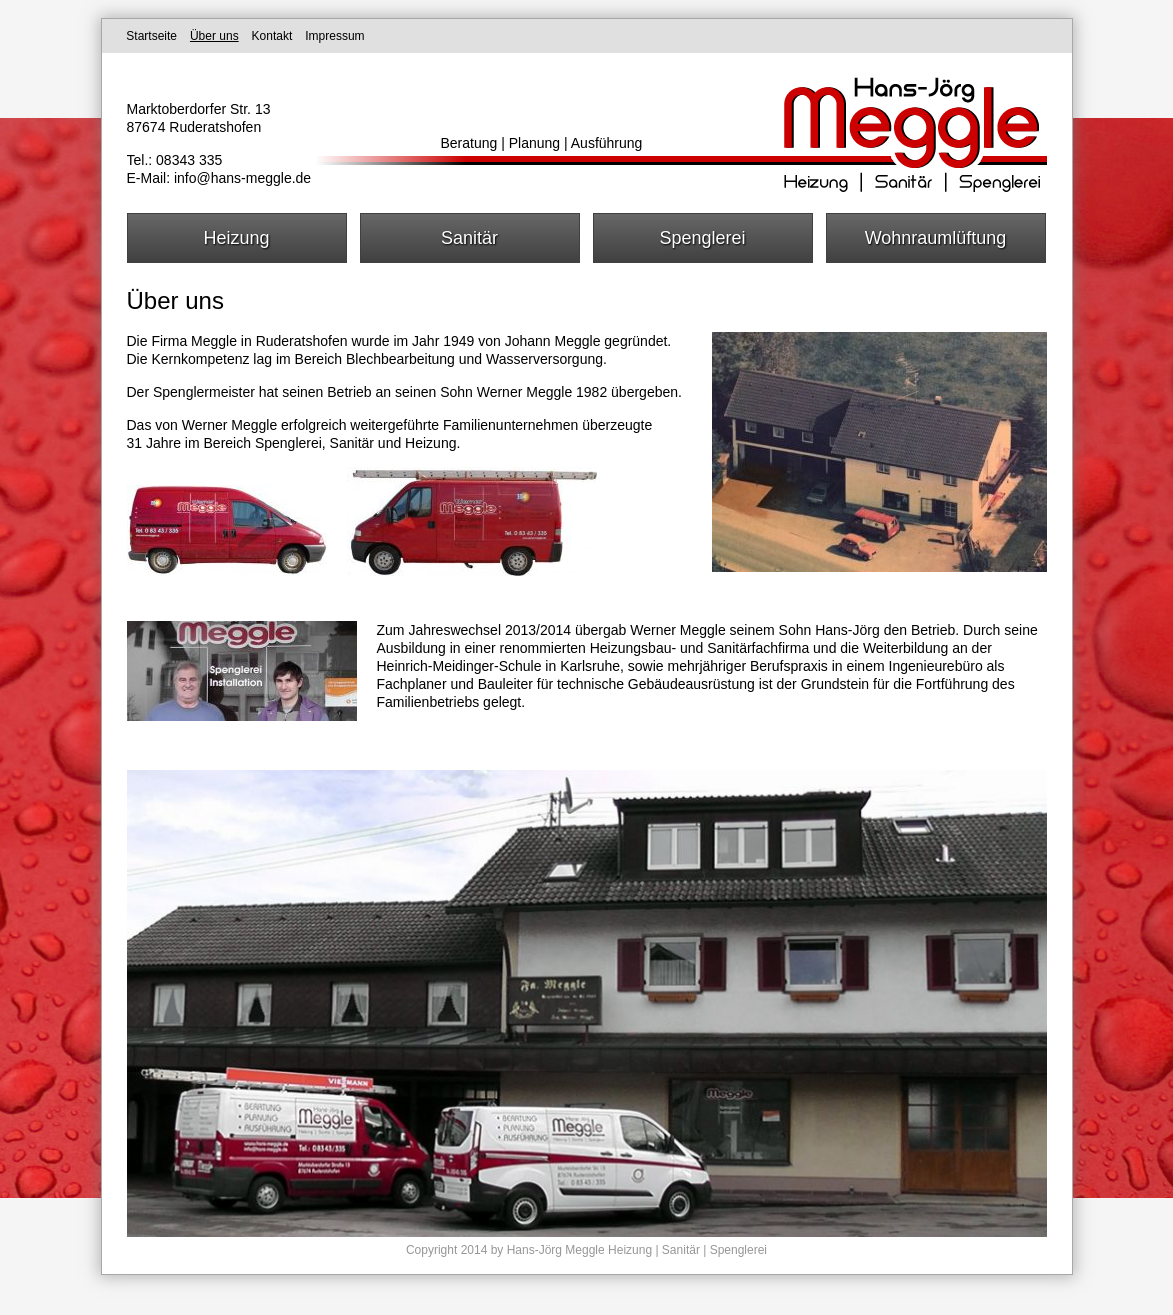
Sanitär (469, 238)
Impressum (334, 36)
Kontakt (272, 36)
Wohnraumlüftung (936, 238)
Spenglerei (702, 238)
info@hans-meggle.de (242, 178)
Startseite (151, 36)
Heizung (236, 238)
